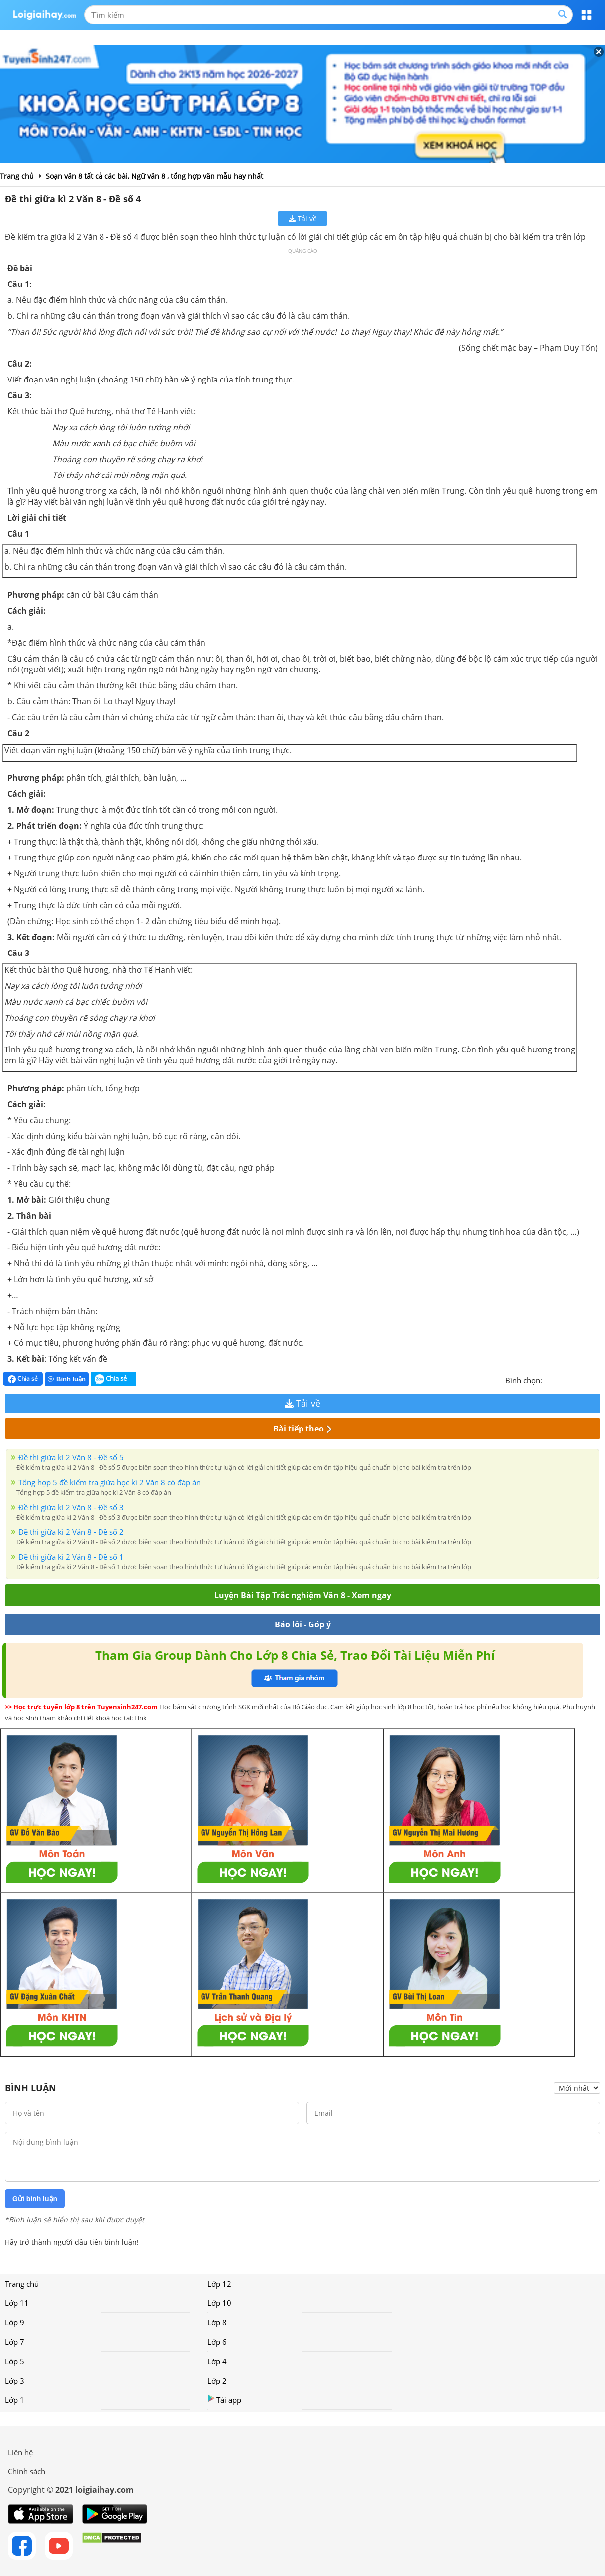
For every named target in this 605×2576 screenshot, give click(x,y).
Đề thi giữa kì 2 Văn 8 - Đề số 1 (71, 1557)
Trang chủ (22, 2284)
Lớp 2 (217, 2380)
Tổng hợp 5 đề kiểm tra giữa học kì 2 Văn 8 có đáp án (109, 1482)
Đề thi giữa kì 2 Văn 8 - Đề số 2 (71, 1532)
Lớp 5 (14, 2361)
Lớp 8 (217, 2322)
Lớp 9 (14, 2322)
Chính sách (26, 2471)
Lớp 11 (17, 2303)
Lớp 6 (217, 2342)
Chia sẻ (23, 1378)
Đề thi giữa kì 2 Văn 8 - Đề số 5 (71, 1457)
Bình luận (67, 1379)
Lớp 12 (219, 2284)
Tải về (303, 218)
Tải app (224, 2399)
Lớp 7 (14, 2342)
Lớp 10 (219, 2303)
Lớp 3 (14, 2380)
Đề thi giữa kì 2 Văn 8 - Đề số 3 (71, 1507)
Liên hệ (20, 2452)
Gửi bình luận (34, 2199)
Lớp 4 (217, 2361)
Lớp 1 (14, 2400)
